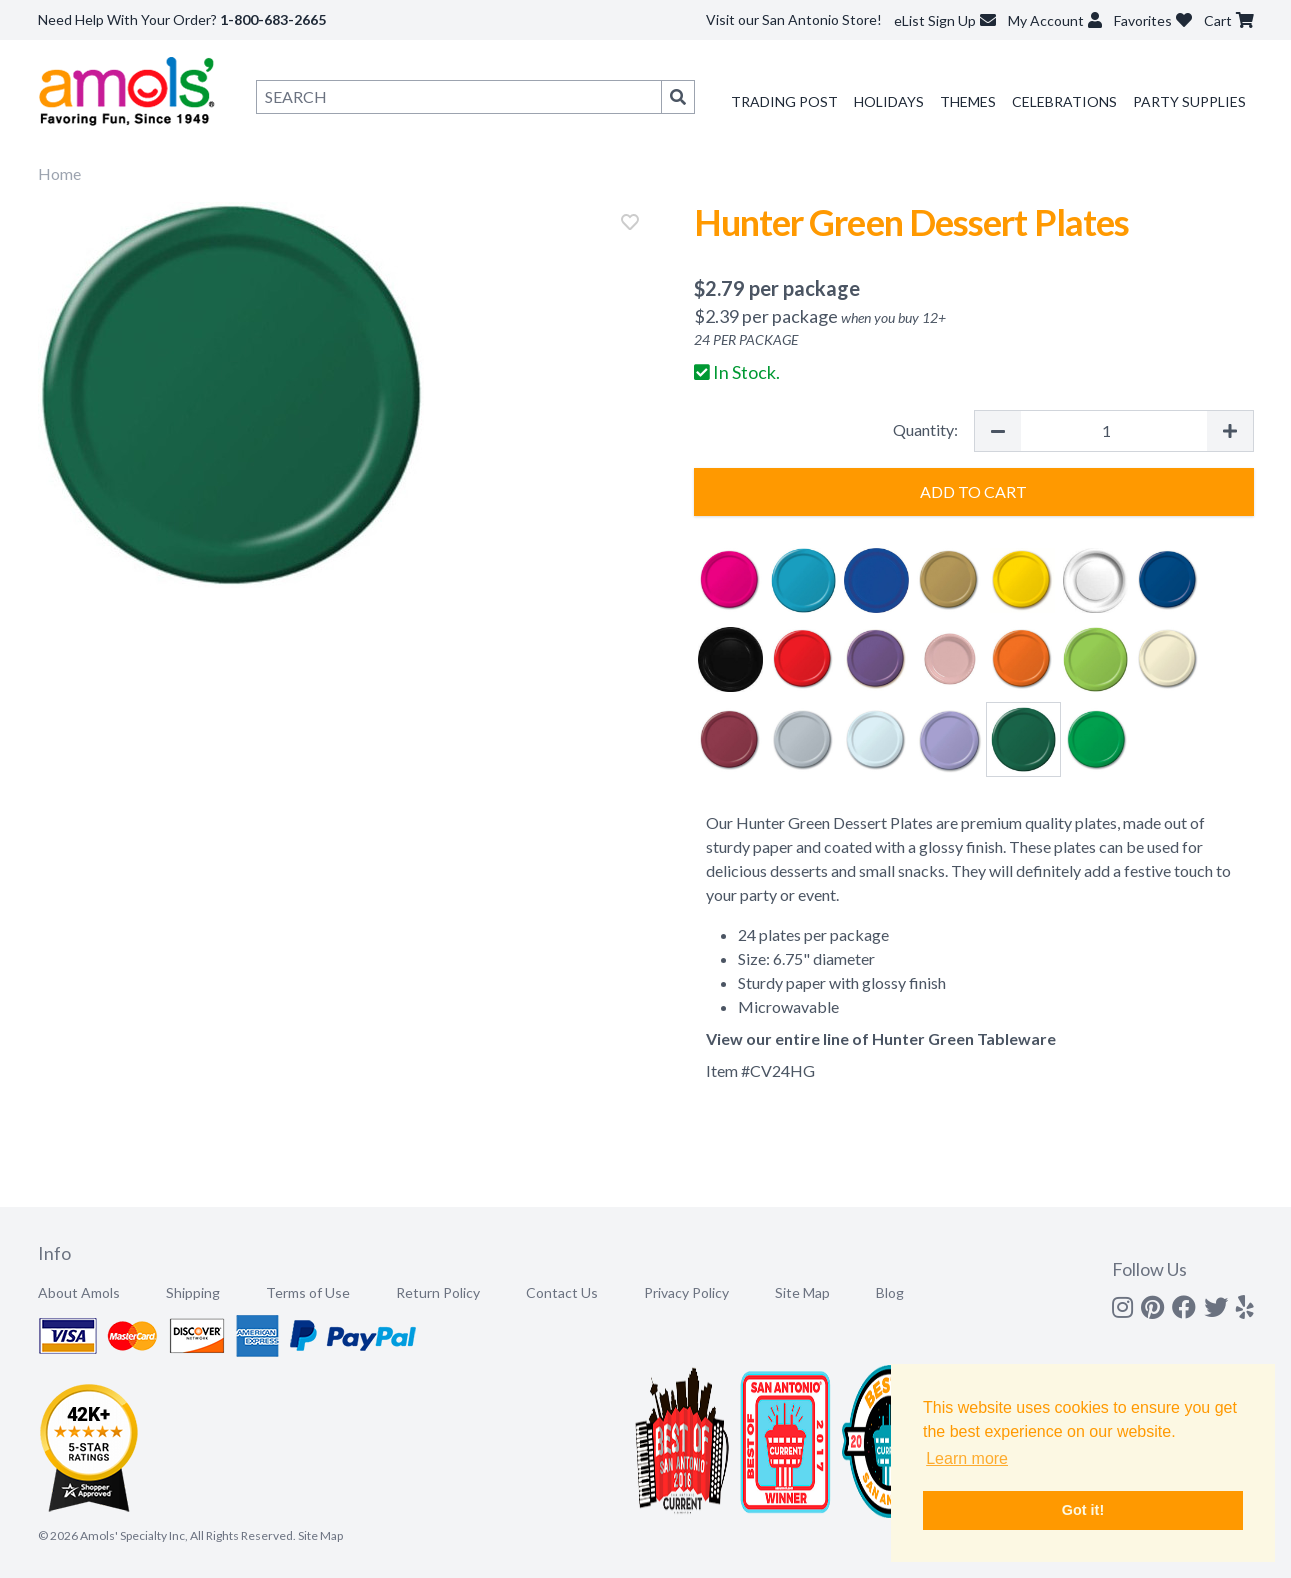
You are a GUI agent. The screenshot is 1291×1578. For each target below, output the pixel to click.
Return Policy (438, 1292)
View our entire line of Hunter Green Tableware (881, 1038)
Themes (968, 101)
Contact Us (562, 1292)
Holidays (889, 101)
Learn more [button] (967, 1458)
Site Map (802, 1292)
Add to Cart (973, 491)
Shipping (193, 1292)
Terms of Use (308, 1292)
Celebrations (1064, 101)
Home (59, 173)
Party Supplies (1189, 101)
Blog (890, 1292)
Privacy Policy (686, 1292)
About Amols (79, 1292)
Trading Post (784, 101)
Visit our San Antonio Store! (794, 19)
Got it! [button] (1083, 1510)
